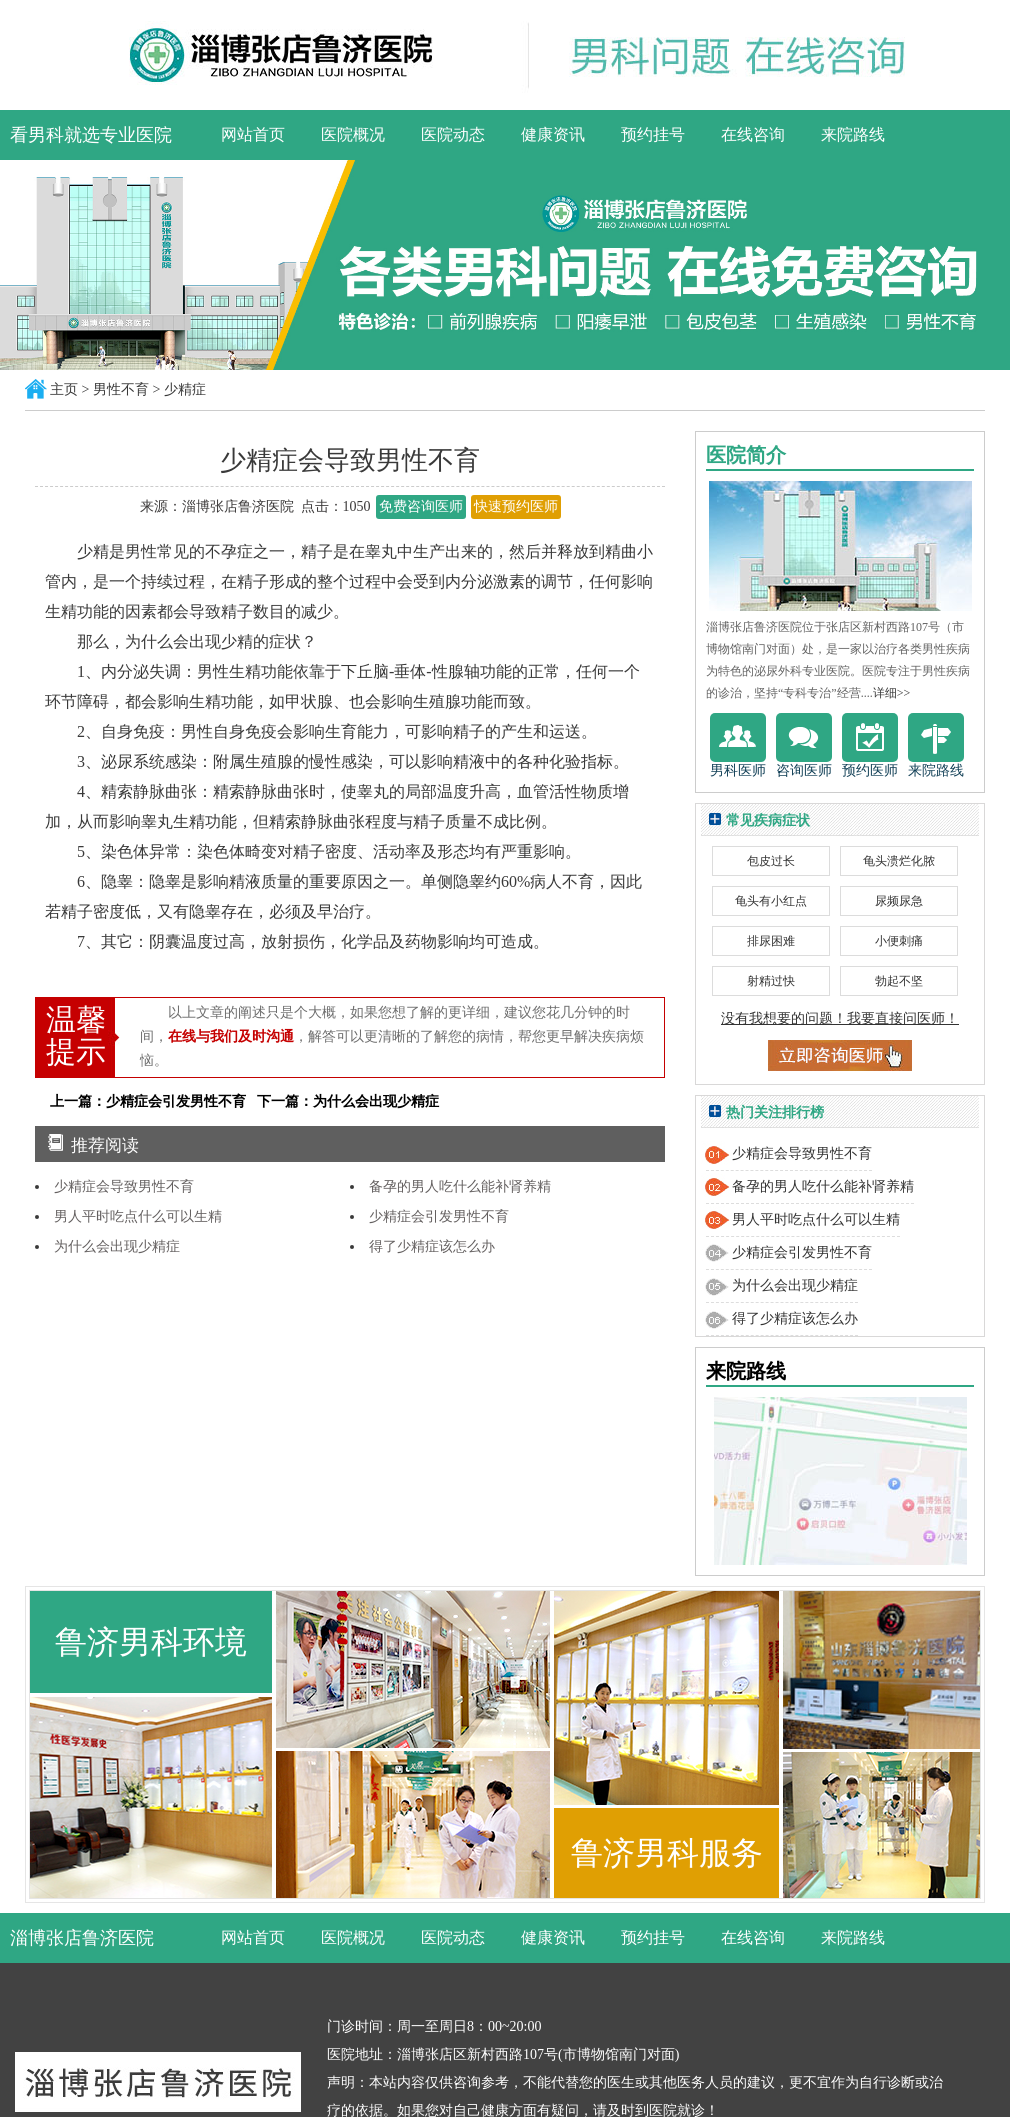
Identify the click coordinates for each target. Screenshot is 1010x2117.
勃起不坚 (899, 981)
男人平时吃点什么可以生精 (138, 1216)
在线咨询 (753, 134)
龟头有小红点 (771, 901)
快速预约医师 (516, 506)
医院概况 (353, 134)
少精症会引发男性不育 (439, 1216)
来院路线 (853, 134)
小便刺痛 (899, 941)
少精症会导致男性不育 (124, 1186)
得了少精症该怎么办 (432, 1246)
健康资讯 (553, 134)
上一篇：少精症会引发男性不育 (148, 1101)
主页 (64, 389)
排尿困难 (771, 941)
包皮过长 (771, 861)
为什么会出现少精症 (117, 1246)
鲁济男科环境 (151, 1642)
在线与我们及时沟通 (231, 1036)
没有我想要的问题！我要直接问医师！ (840, 1018)
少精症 (185, 389)
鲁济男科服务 (667, 1853)
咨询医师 (804, 745)
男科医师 (738, 745)
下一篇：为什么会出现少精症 (348, 1101)
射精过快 (771, 981)
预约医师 (870, 745)
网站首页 (253, 134)
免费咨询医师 (421, 506)
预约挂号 (653, 134)
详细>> (892, 693)
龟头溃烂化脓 (899, 861)
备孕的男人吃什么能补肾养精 (460, 1186)
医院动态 (453, 134)
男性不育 (121, 389)
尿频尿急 (899, 901)
